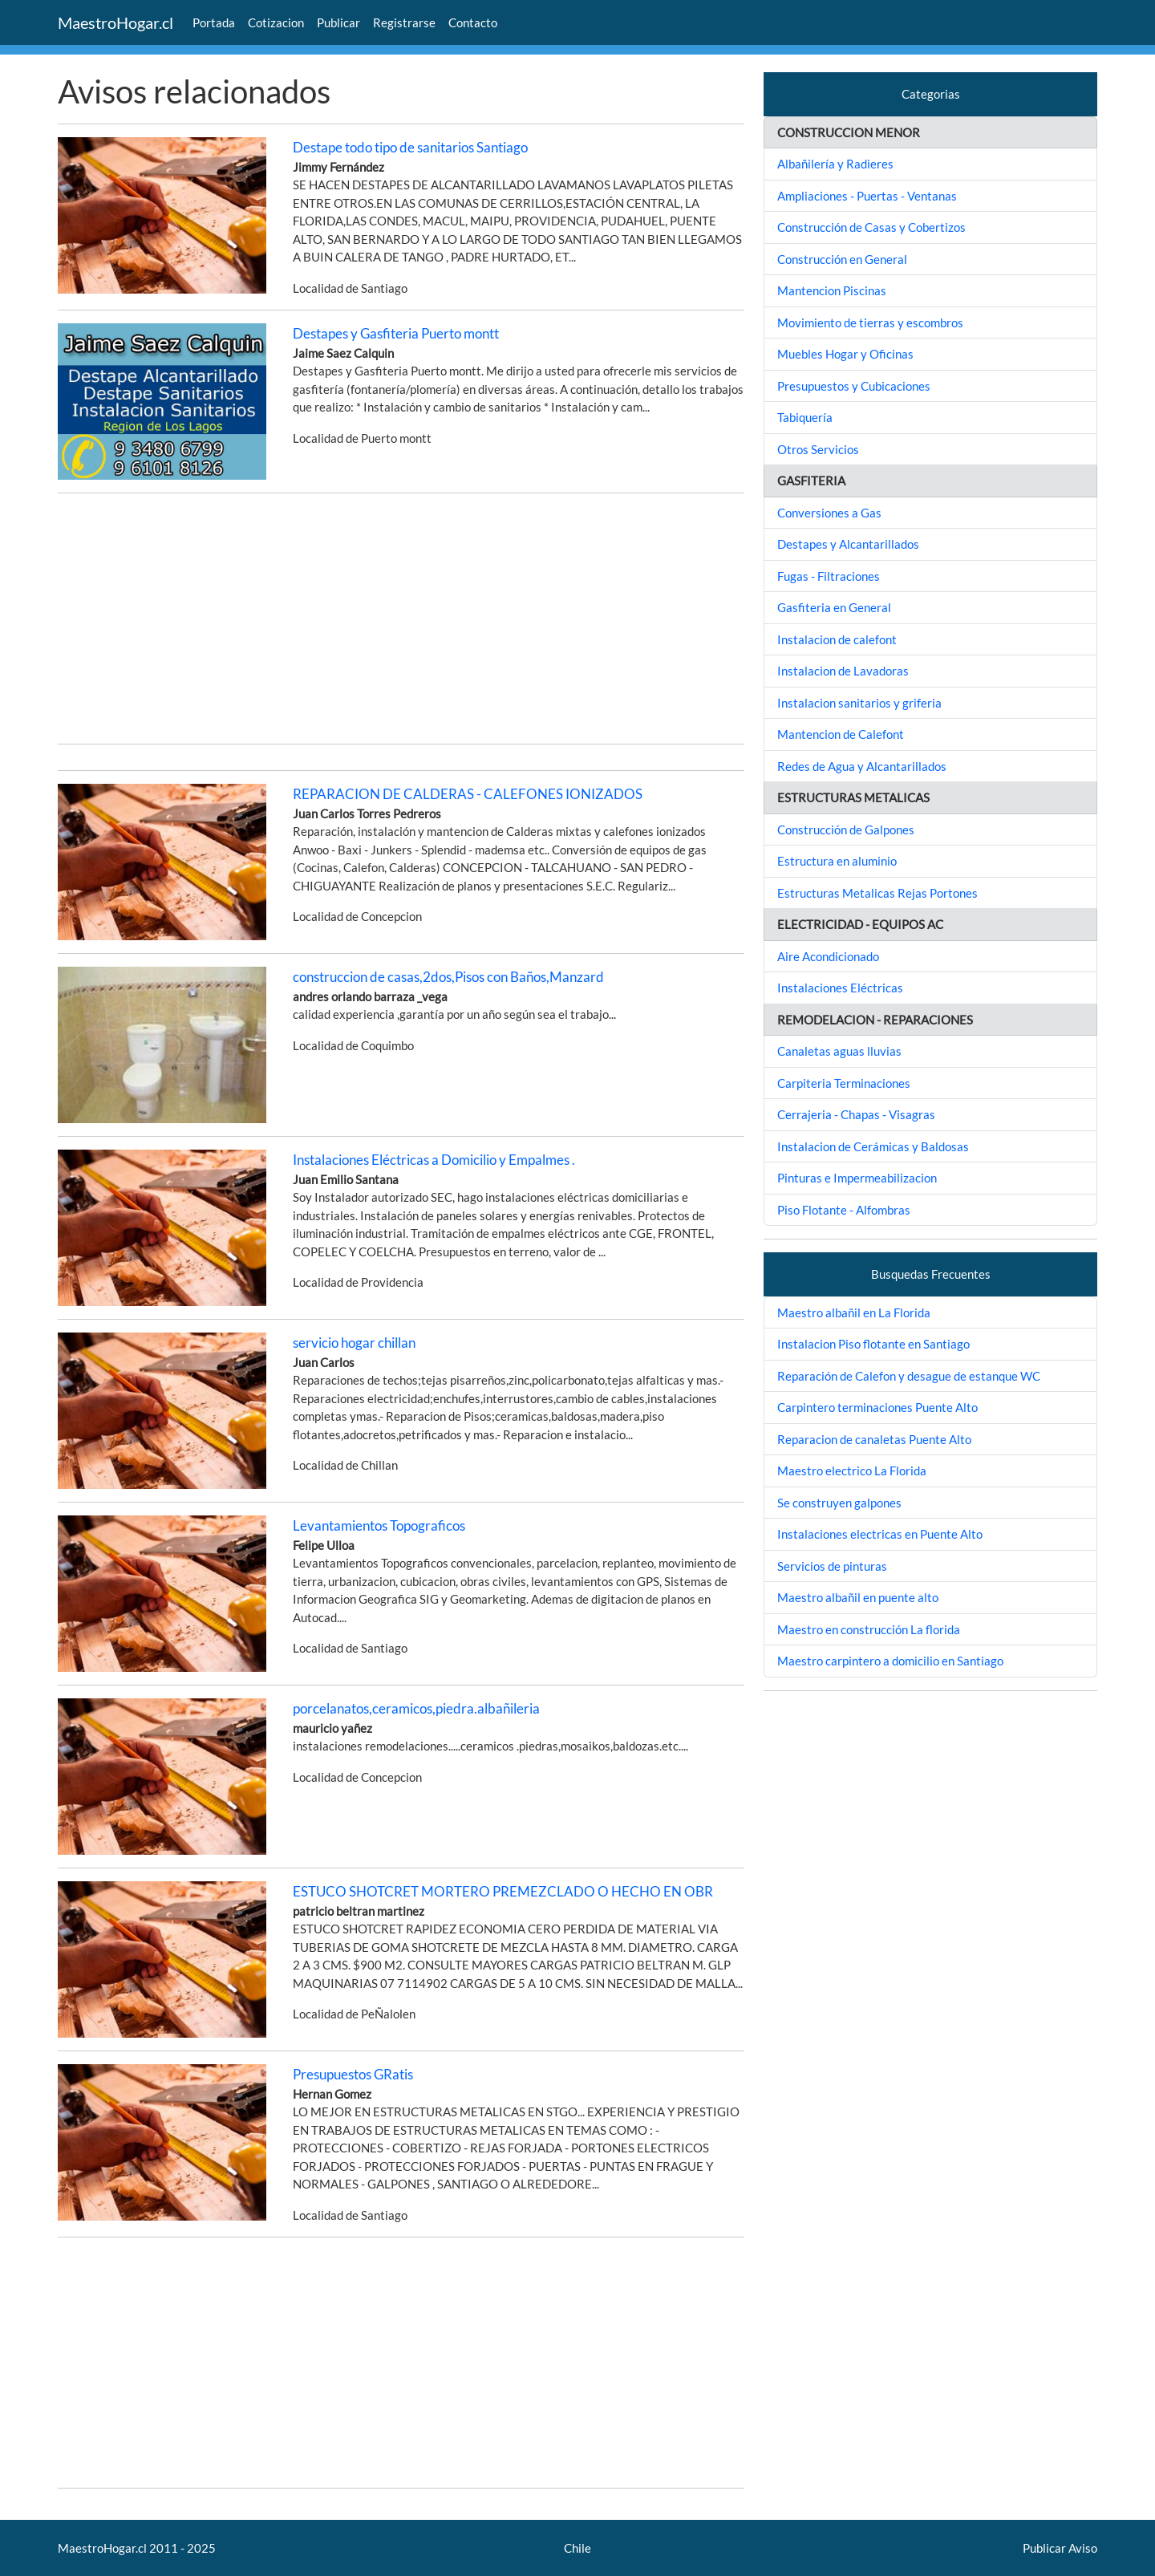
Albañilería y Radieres (835, 163)
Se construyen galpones (839, 1502)
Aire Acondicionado (828, 956)
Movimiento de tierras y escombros (870, 322)
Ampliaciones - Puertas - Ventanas (867, 196)
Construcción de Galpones (845, 829)
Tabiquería (805, 417)
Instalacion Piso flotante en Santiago (873, 1344)
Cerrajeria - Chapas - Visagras (856, 1114)
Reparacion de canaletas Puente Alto (874, 1439)
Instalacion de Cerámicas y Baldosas (873, 1146)
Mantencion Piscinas (831, 290)
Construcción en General (842, 259)
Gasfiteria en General (834, 607)
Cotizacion (276, 22)
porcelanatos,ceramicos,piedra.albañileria (416, 1708)
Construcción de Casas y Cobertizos (871, 227)
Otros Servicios (818, 449)
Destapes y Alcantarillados (848, 544)
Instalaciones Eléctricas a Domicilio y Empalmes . (434, 1159)
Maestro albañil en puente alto (857, 1597)
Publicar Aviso (1060, 2548)
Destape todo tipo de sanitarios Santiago (410, 147)
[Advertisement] (401, 618)
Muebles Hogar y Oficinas (845, 354)
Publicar (338, 22)
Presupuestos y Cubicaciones (853, 386)
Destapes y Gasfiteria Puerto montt (396, 333)
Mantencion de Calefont (840, 734)
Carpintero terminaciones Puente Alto (877, 1407)
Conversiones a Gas (829, 512)
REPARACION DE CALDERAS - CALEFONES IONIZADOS (467, 793)
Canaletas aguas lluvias (839, 1051)
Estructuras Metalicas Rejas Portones (877, 893)
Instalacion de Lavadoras (843, 670)
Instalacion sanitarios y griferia (859, 703)
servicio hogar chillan (354, 1342)
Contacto (472, 22)
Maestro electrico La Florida (851, 1470)
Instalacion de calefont (837, 639)
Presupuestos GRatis (353, 2074)
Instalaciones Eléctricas (840, 987)
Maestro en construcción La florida (868, 1629)
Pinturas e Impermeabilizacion (857, 1177)
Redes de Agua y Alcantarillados (861, 766)
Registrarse (404, 22)
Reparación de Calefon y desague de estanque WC (908, 1376)
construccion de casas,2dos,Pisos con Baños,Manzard (448, 976)
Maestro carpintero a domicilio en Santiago (890, 1660)
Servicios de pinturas (832, 1566)
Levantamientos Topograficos (379, 1525)
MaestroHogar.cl (115, 22)
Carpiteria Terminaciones (843, 1083)
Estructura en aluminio (837, 861)
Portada (213, 22)
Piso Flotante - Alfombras (843, 1210)
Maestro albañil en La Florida (853, 1312)
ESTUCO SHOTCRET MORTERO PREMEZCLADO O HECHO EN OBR (503, 1891)
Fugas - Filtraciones (828, 576)
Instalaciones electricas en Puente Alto (880, 1534)
